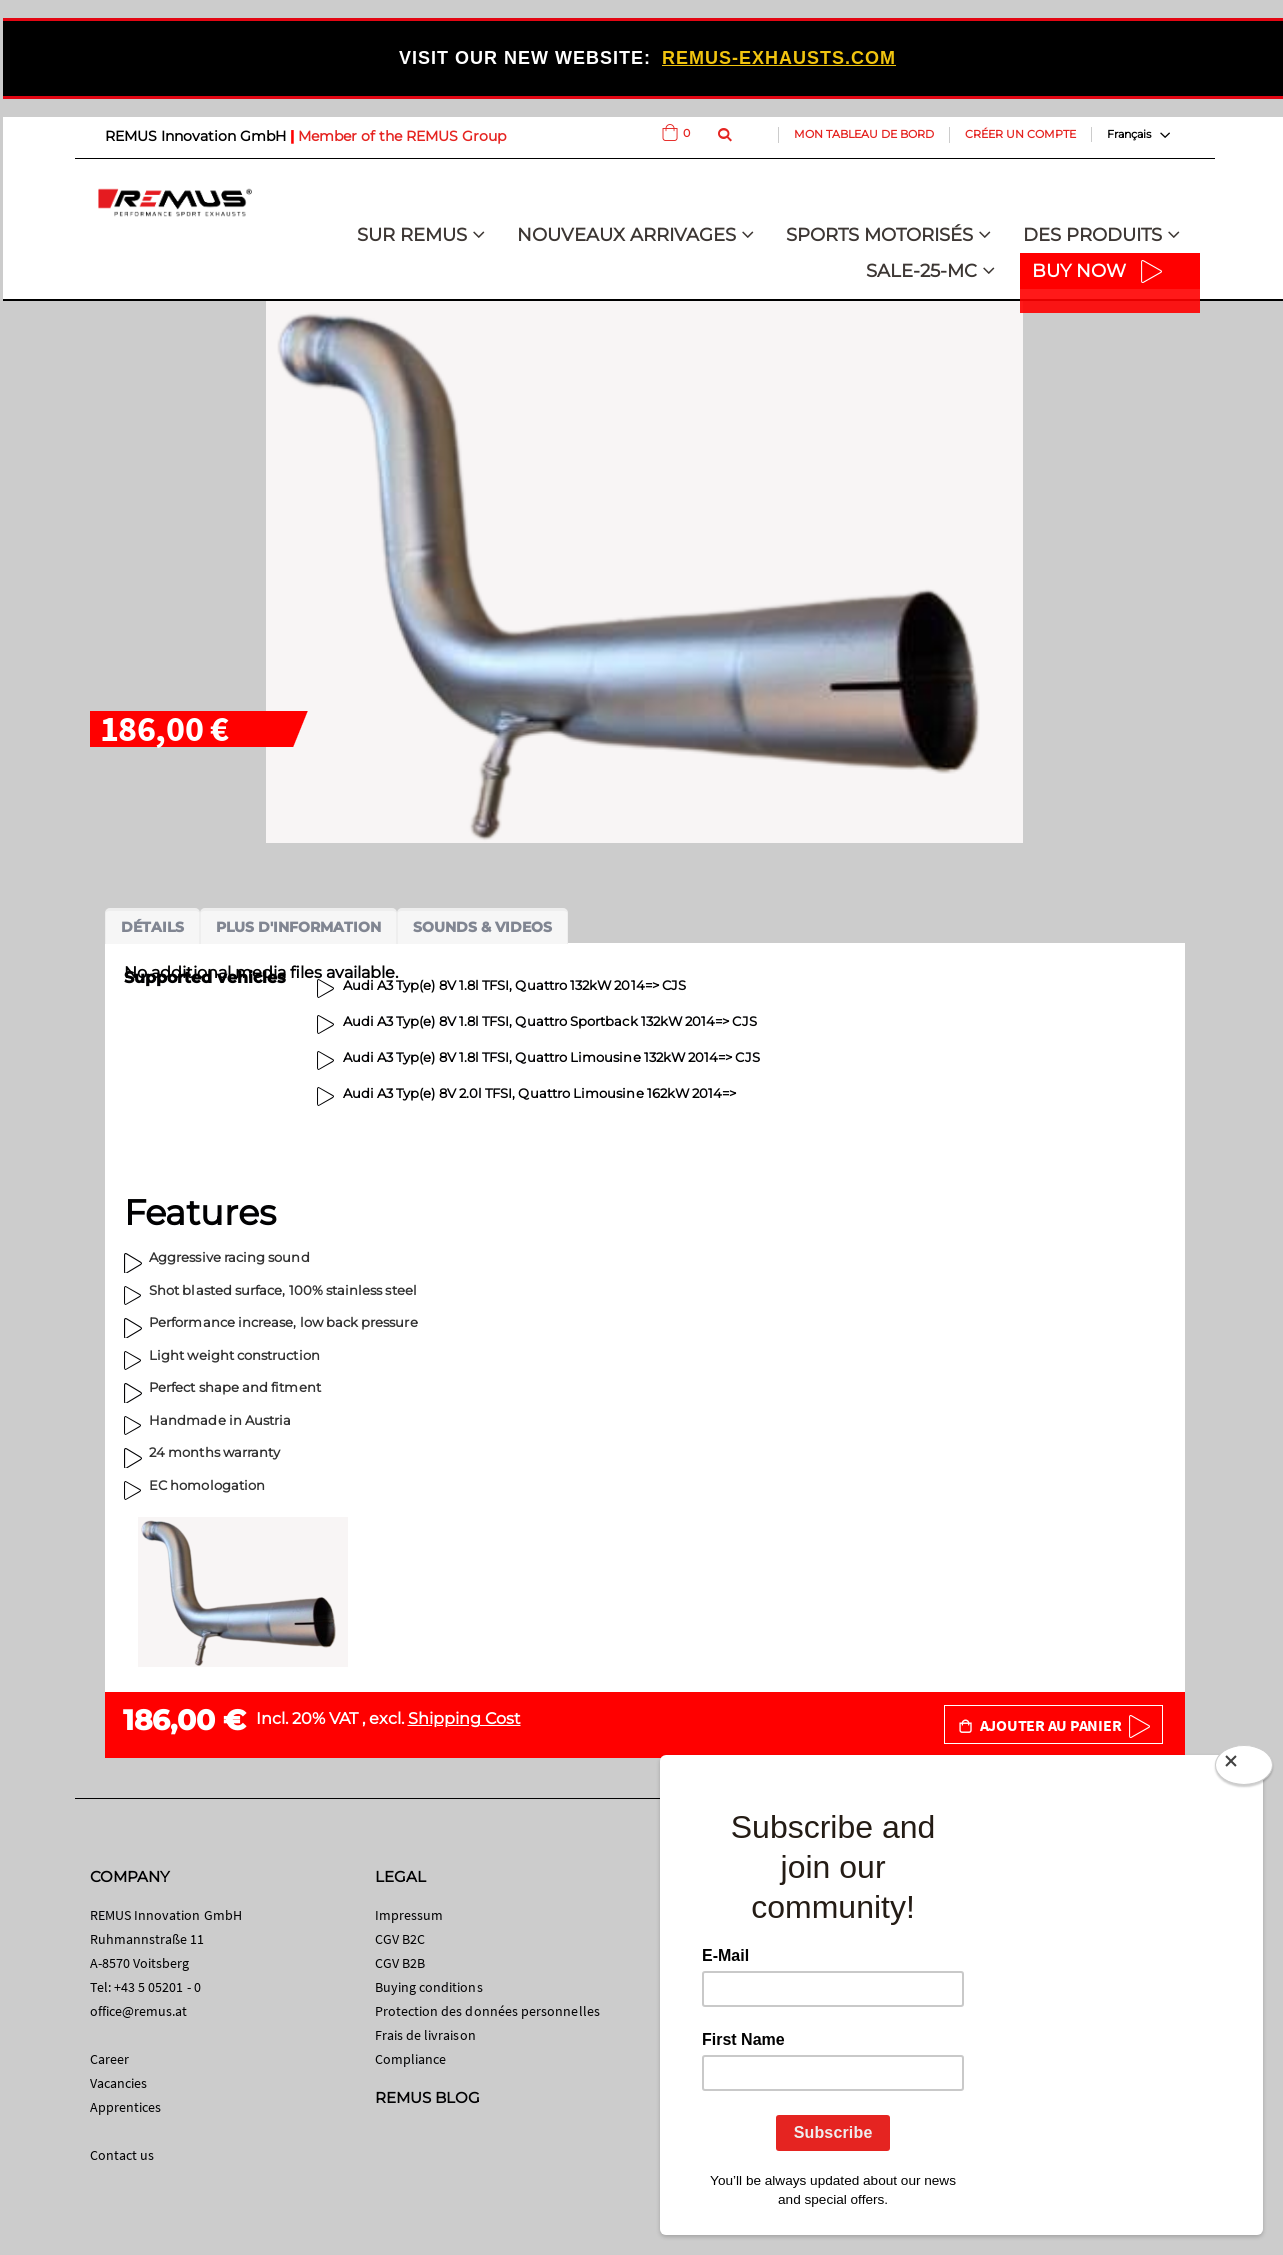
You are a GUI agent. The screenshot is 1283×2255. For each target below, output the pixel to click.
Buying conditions (429, 1987)
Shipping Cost (464, 1718)
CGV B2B (400, 1963)
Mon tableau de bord (864, 134)
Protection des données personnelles (487, 2011)
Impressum (409, 1915)
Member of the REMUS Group (402, 136)
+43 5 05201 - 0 (157, 1987)
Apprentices (126, 2107)
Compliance (411, 2059)
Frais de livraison (425, 2035)
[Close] (1244, 1769)
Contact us (122, 2155)
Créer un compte (1020, 134)
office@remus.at (139, 2011)
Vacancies (119, 2083)
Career (109, 2059)
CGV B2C (400, 1939)
